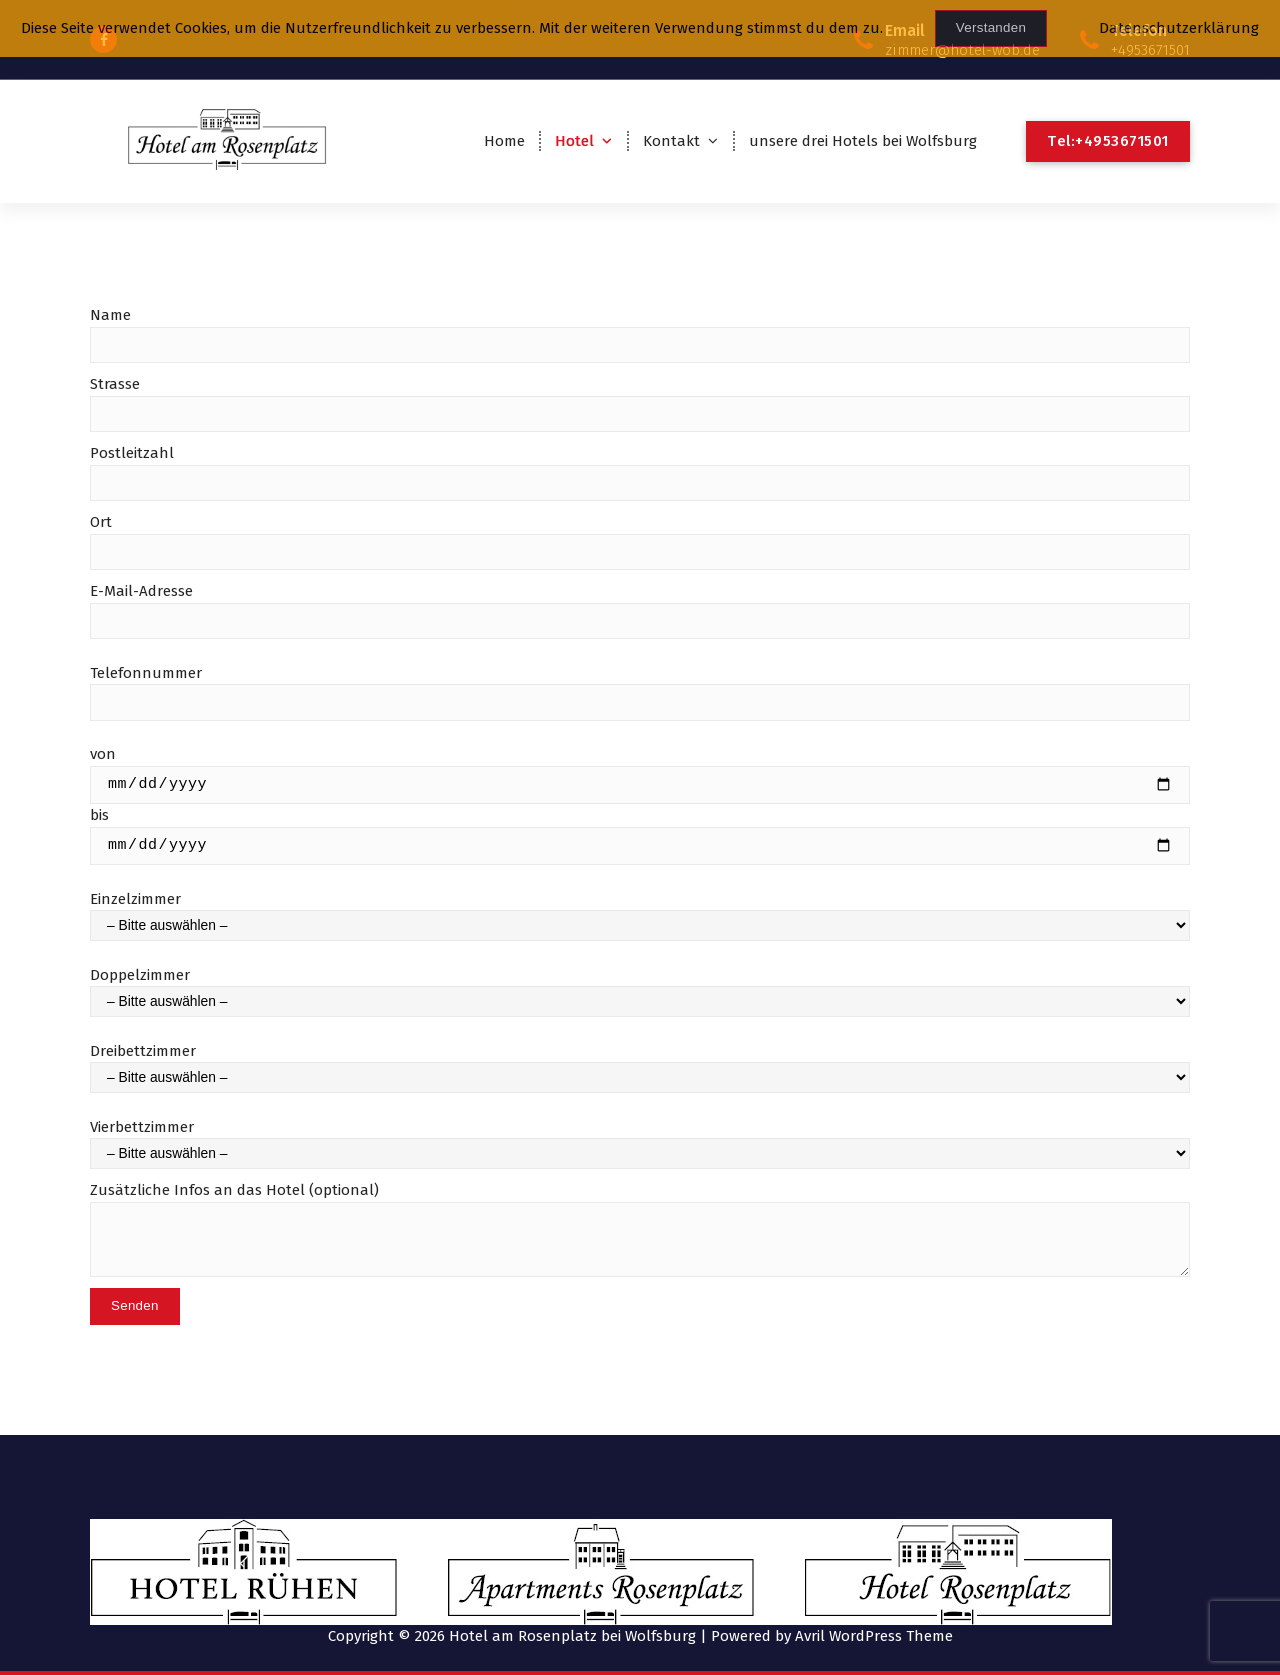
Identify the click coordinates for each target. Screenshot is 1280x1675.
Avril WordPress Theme (874, 1635)
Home (504, 141)
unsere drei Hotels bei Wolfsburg (863, 141)
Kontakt (671, 141)
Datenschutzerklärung (1179, 28)
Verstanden (991, 27)
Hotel (574, 141)
